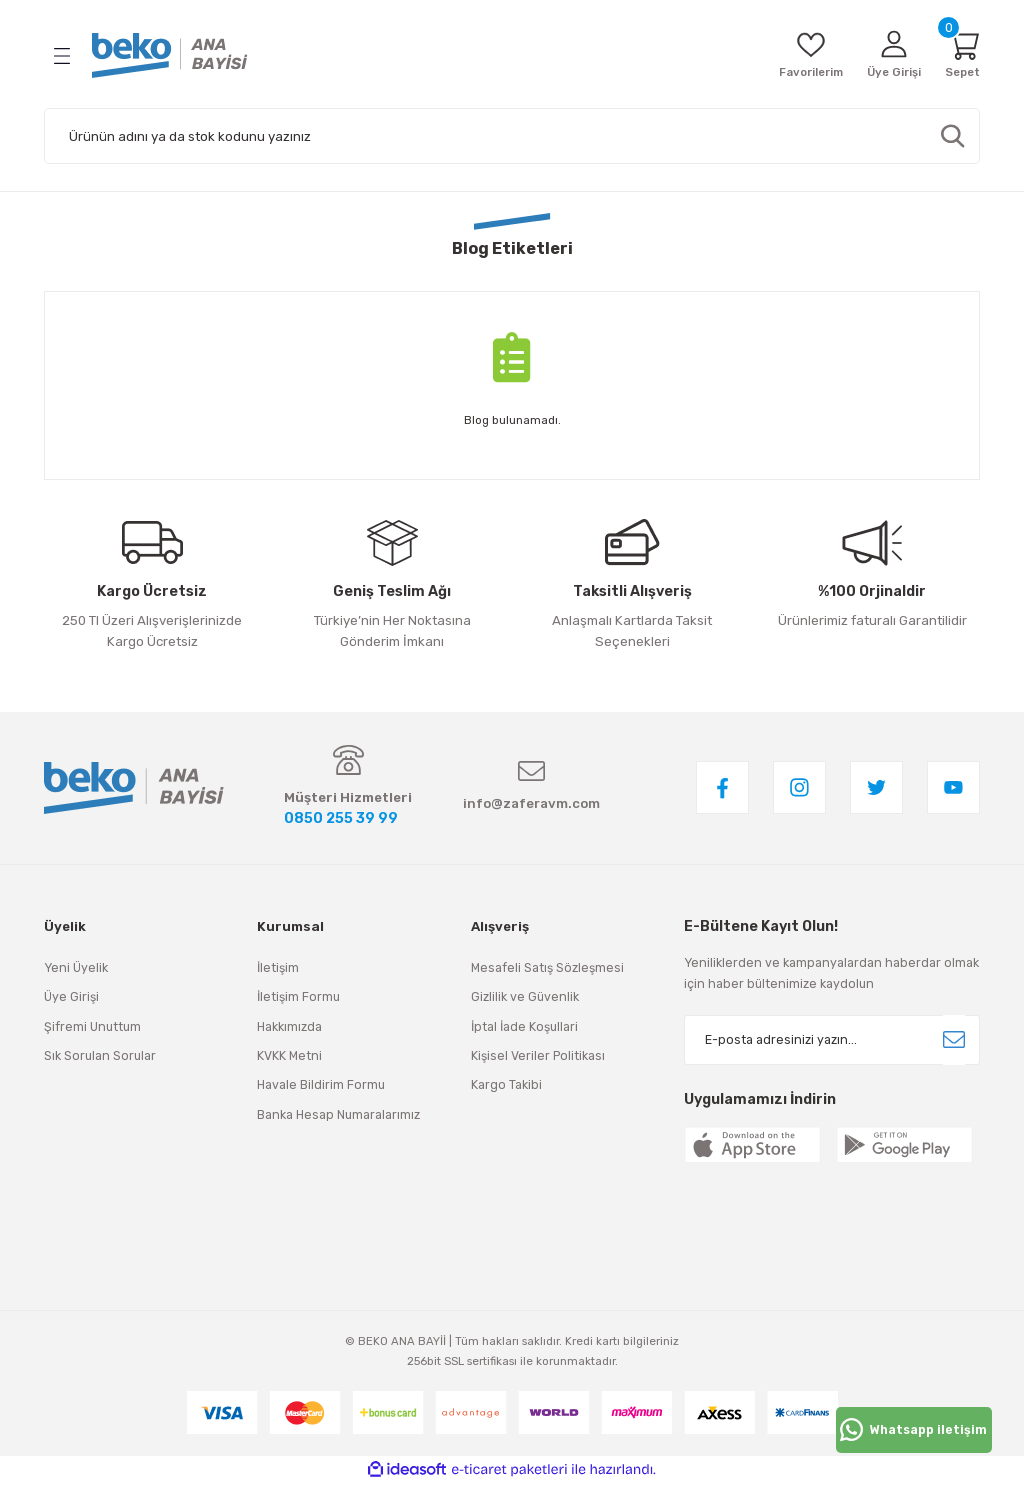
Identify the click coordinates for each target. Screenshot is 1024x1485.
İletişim (278, 968)
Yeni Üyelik (76, 968)
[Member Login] (887, 55)
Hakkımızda (289, 1027)
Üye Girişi (71, 998)
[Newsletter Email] (832, 1041)
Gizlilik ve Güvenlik (525, 998)
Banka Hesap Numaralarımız (338, 1115)
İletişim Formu (298, 998)
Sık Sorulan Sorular (100, 1056)
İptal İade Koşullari (524, 1027)
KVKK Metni (289, 1056)
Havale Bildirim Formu (321, 1086)
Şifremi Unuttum (92, 1027)
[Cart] (960, 55)
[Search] (512, 136)
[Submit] (954, 1041)
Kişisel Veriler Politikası (538, 1056)
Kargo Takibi (506, 1086)
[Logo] (170, 55)
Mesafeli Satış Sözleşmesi (547, 968)
